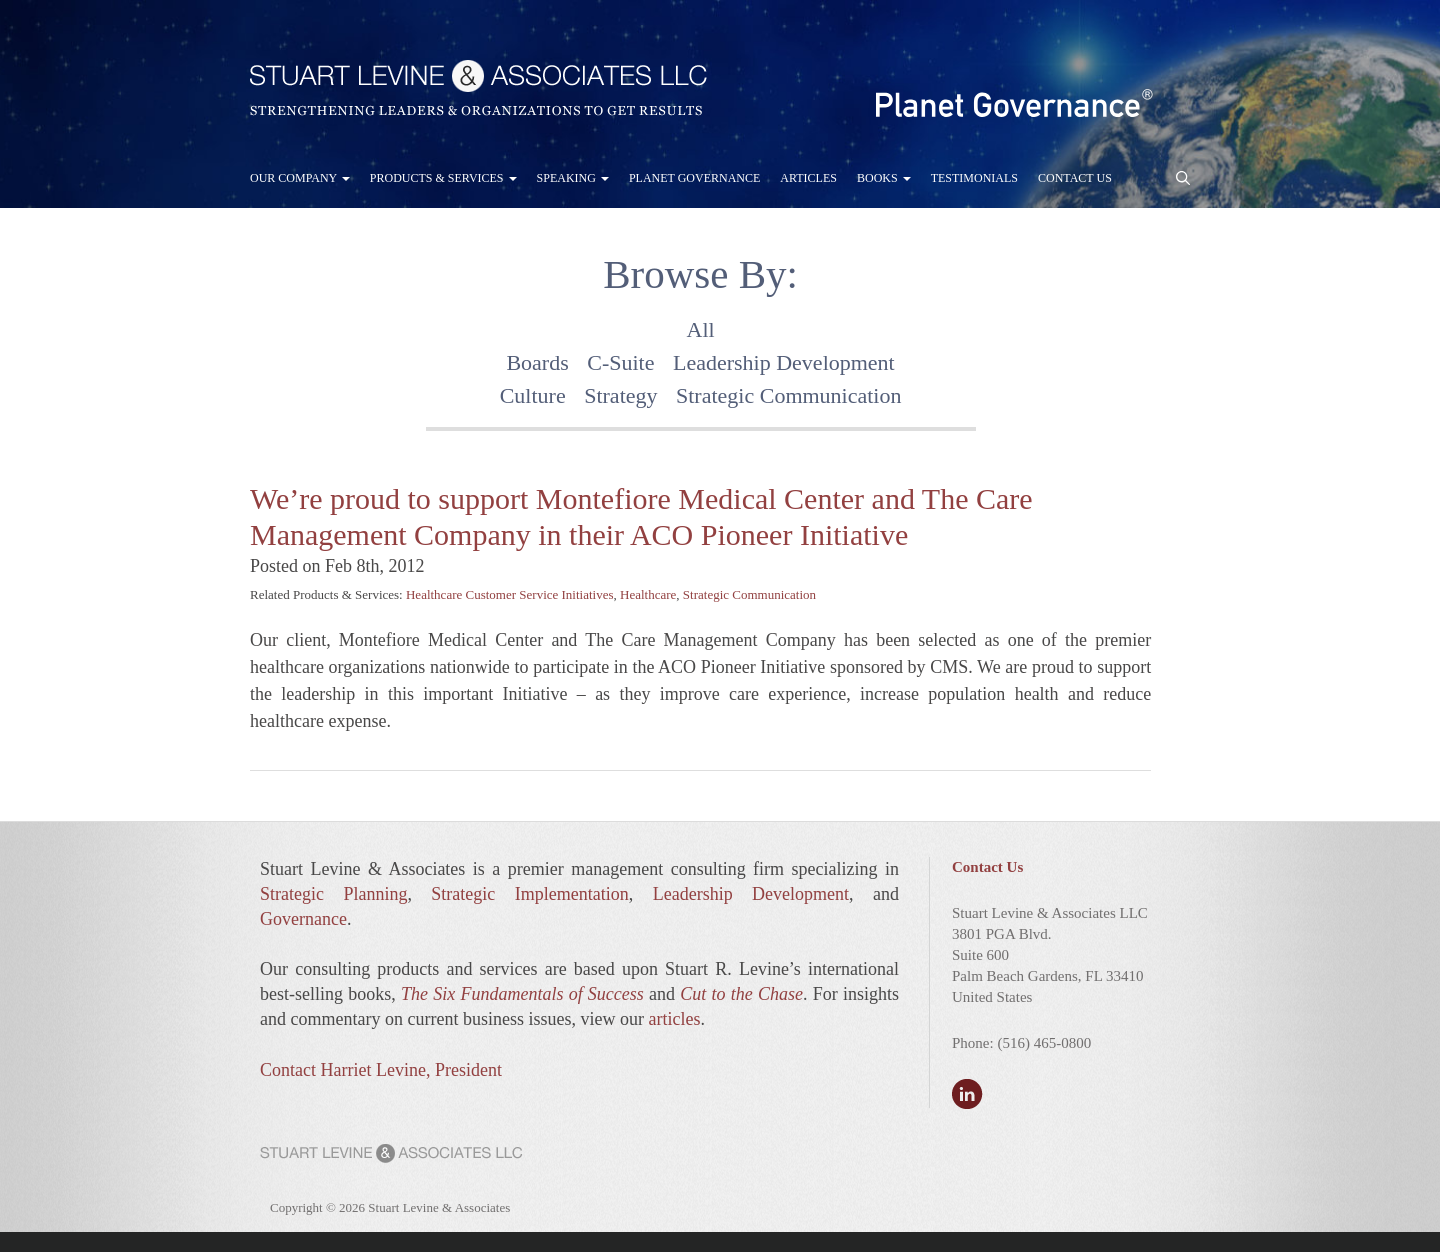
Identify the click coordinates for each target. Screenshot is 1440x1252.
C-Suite (620, 362)
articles (674, 1019)
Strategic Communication (788, 395)
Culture (533, 395)
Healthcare (648, 594)
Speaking (573, 178)
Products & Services (443, 178)
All (701, 329)
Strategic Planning (333, 894)
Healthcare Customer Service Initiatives (510, 594)
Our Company (300, 178)
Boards (537, 362)
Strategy (620, 395)
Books (884, 178)
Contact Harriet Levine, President (381, 1070)
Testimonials (974, 178)
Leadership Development (784, 362)
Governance (303, 919)
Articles (808, 178)
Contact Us (1075, 178)
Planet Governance (694, 178)
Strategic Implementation (529, 894)
